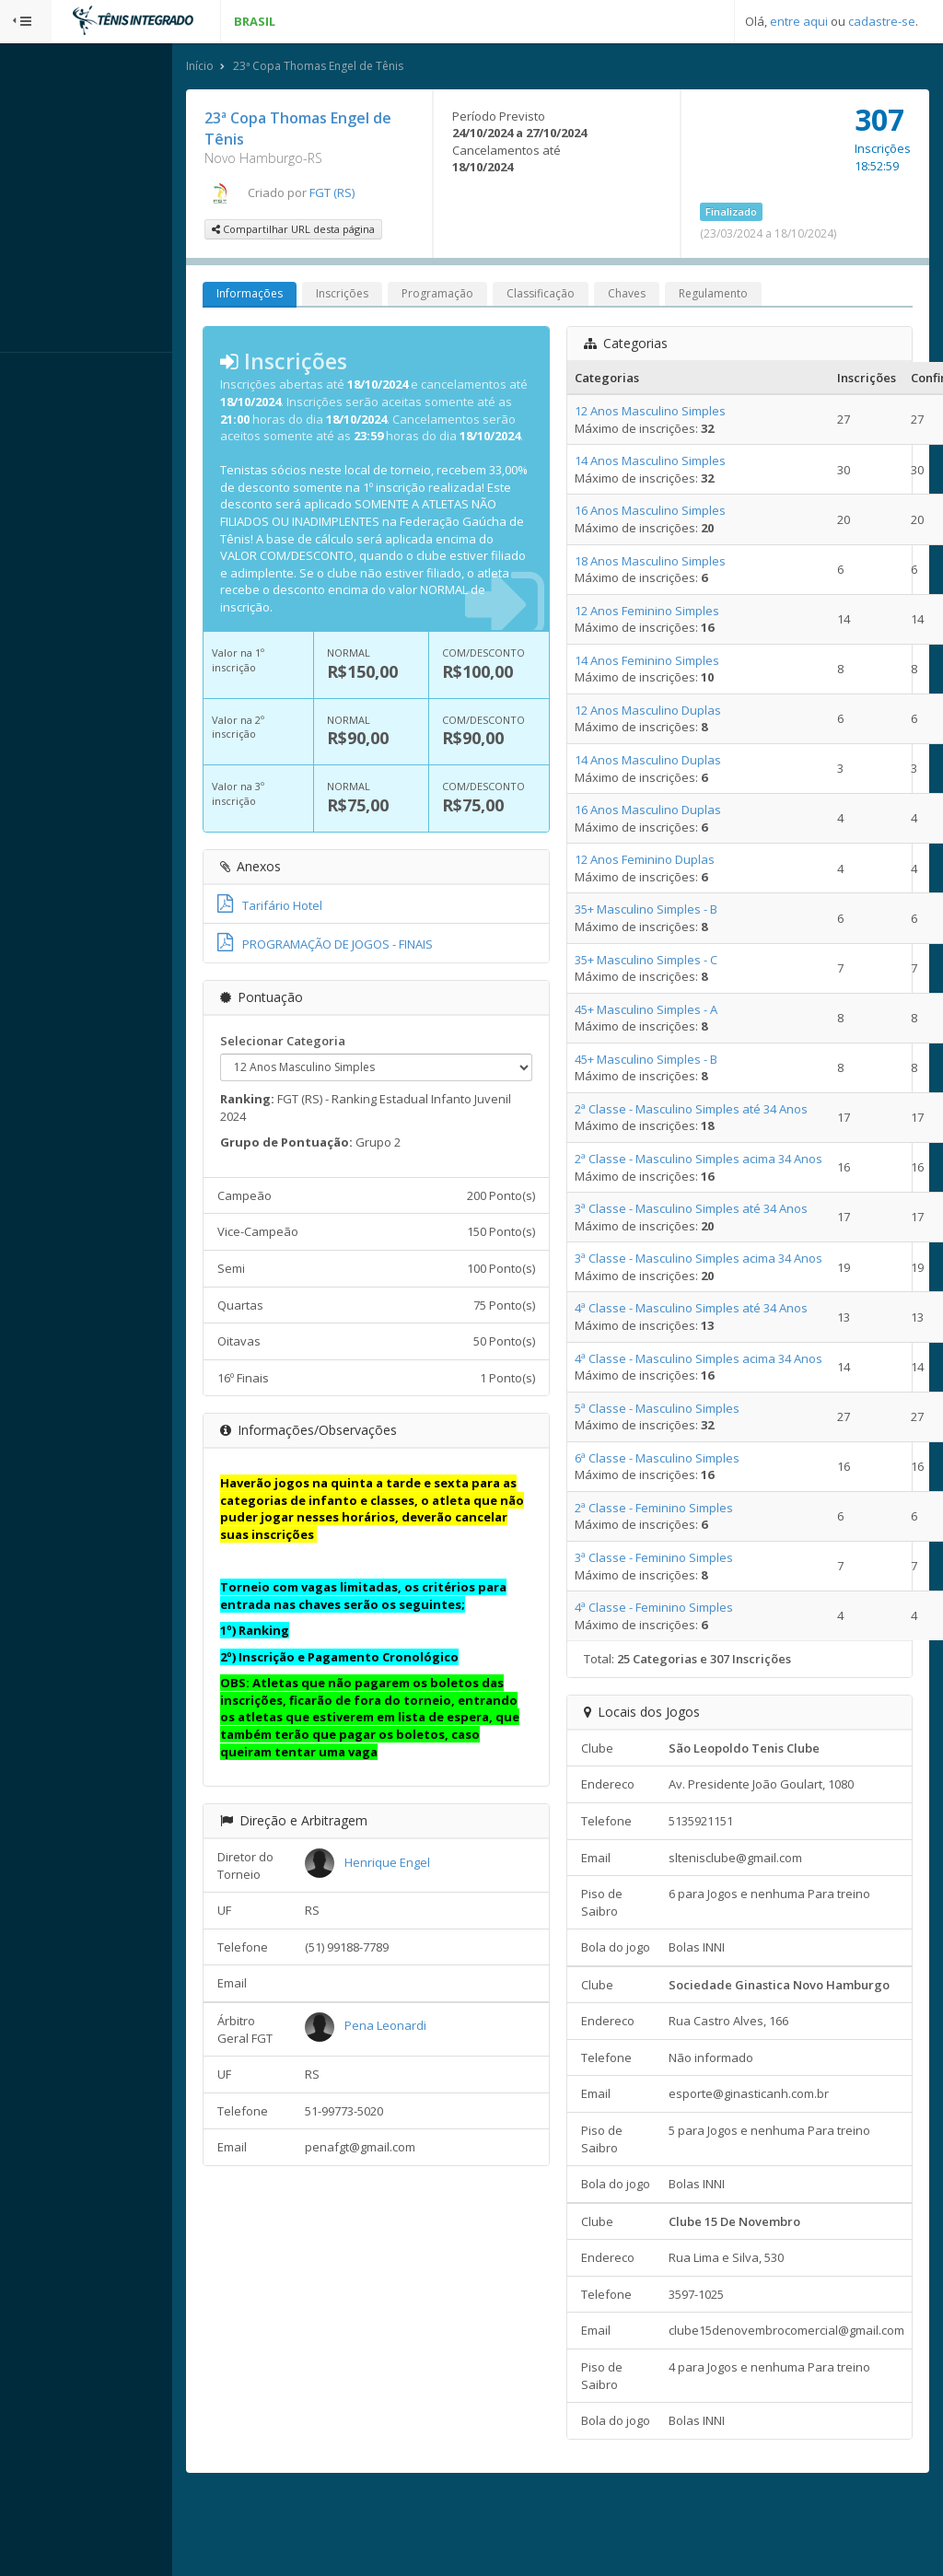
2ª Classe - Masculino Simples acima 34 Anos (722, 1160)
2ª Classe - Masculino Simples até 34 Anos (715, 1110)
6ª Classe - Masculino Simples (681, 1459)
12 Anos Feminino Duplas (669, 862)
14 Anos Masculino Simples (674, 463)
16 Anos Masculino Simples (674, 513)
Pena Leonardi (431, 2044)
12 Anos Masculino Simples (674, 412)
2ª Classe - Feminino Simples (678, 1509)
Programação (489, 296)
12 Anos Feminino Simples (671, 612)
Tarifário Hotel (321, 923)
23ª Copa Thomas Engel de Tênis (370, 68)
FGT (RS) (383, 194)
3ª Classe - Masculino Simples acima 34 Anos (722, 1261)
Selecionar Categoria (334, 1059)
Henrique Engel (432, 1880)
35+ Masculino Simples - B (670, 911)
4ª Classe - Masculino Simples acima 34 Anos (722, 1360)
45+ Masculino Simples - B (670, 1061)
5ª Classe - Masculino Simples (681, 1410)
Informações (301, 296)
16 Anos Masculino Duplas (672, 811)
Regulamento (764, 296)
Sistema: (33, 376)
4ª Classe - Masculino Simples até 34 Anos (715, 1310)
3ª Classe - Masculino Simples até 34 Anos (715, 1210)
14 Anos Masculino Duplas (672, 761)
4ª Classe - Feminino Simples (678, 1609)
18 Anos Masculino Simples (674, 562)
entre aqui (799, 21)
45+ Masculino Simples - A (670, 1011)
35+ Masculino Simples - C (670, 961)
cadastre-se (881, 21)
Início (251, 68)
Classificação (592, 296)
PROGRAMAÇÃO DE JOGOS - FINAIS (376, 963)
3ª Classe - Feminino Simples (678, 1559)
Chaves (678, 296)
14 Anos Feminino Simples (671, 662)
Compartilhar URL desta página (344, 232)
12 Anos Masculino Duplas (672, 712)
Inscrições (393, 296)
